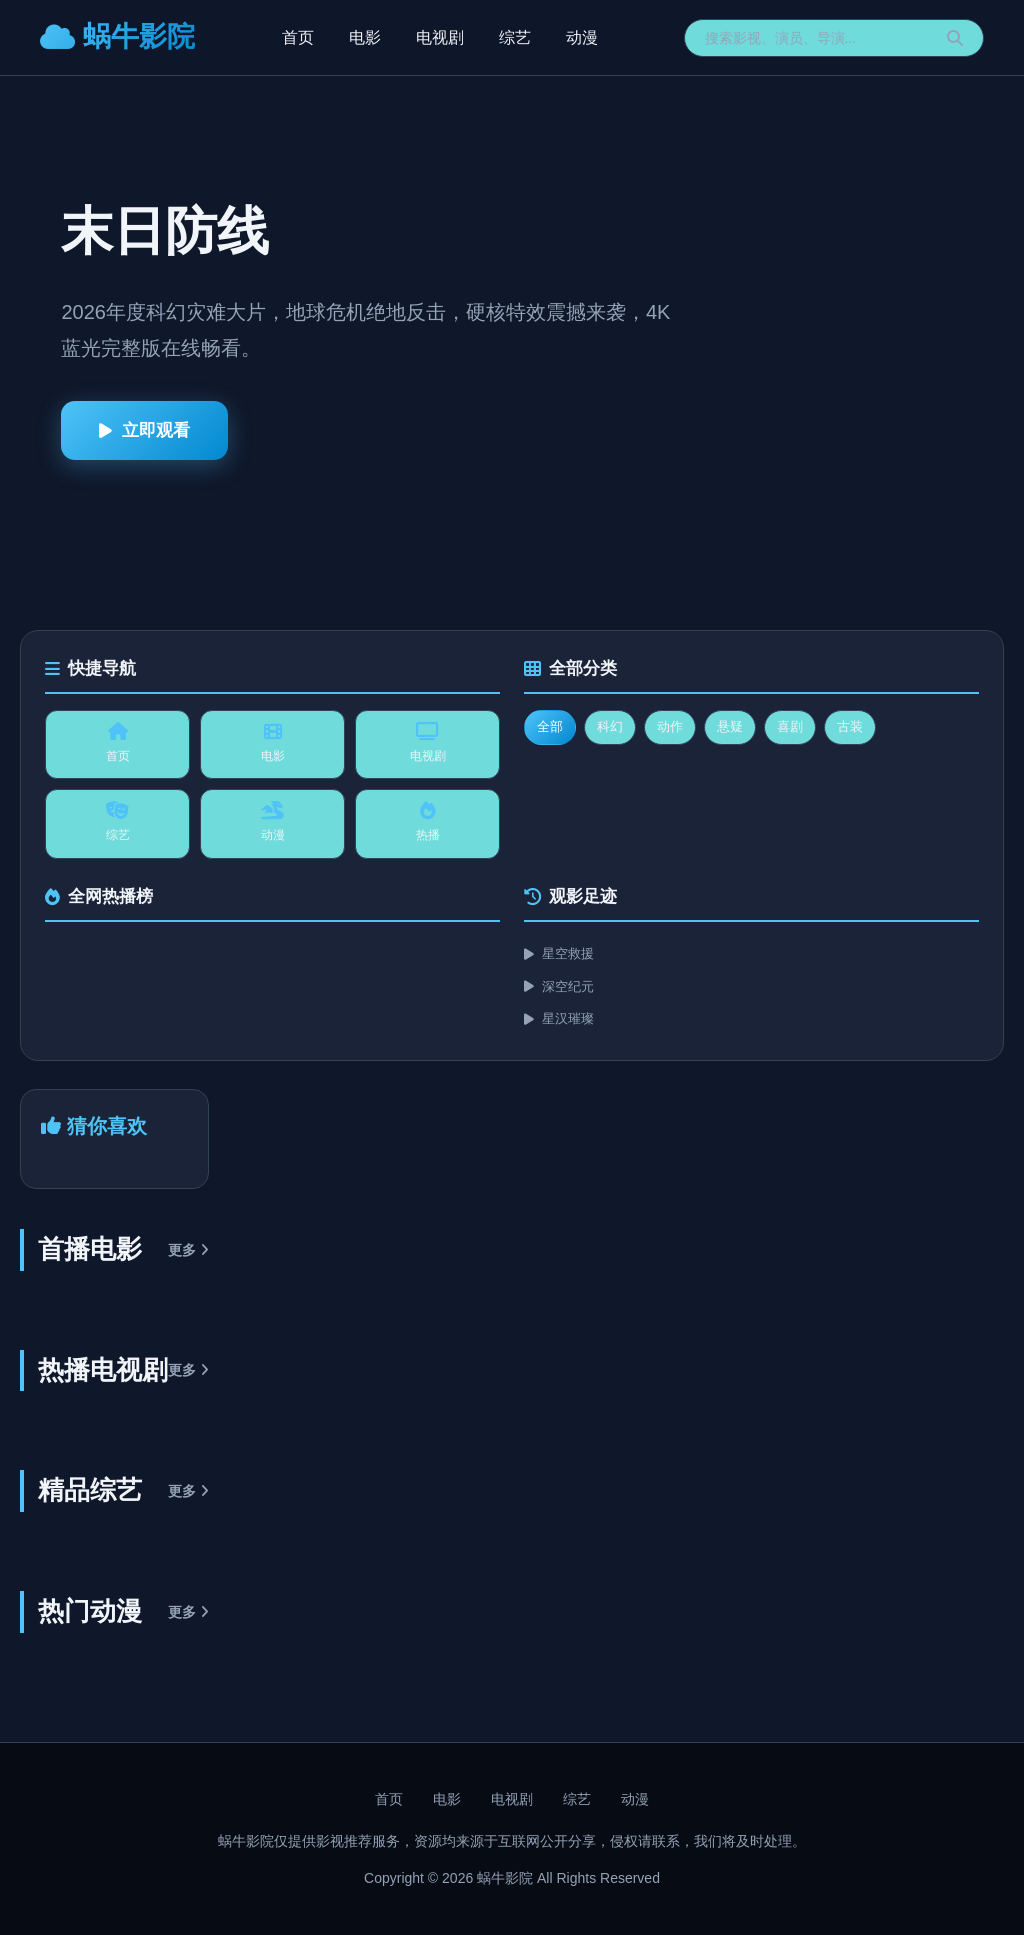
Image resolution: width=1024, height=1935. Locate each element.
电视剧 (440, 37)
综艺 (515, 37)
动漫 (582, 37)
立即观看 (144, 430)
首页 (298, 37)
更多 (188, 1250)
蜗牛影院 (117, 36)
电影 (365, 37)
